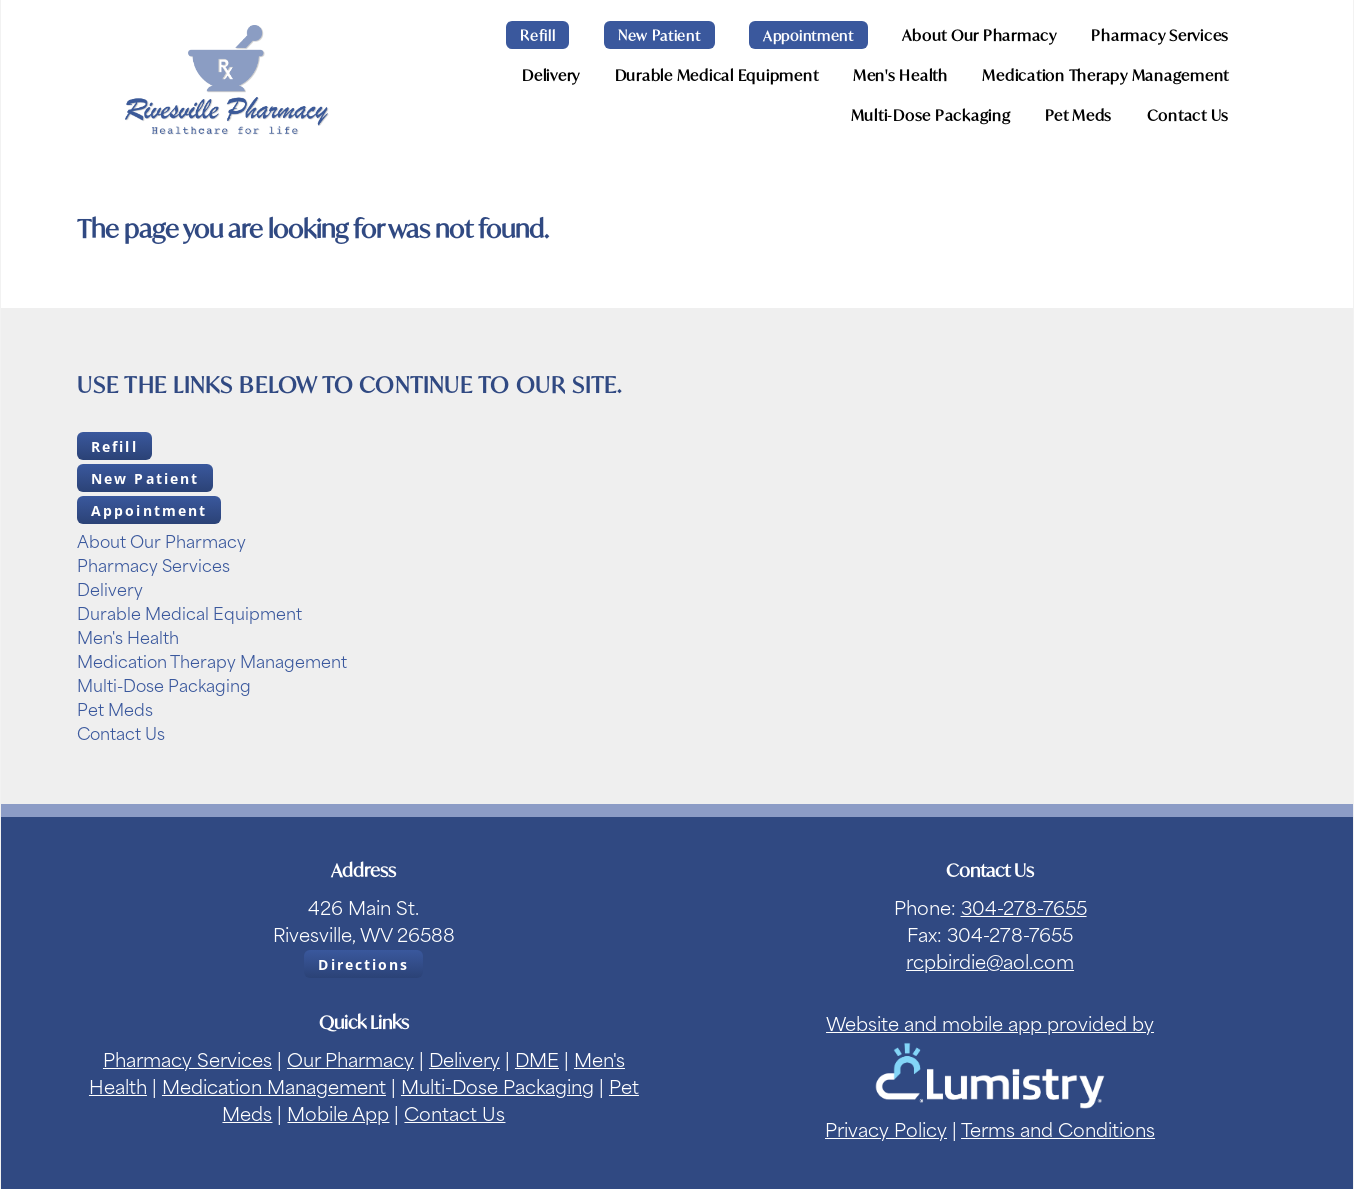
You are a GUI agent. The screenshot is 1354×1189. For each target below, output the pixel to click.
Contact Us (1188, 115)
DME (537, 1058)
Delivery (551, 75)
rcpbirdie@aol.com (990, 960)
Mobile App (338, 1112)
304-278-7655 (1024, 906)
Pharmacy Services (1160, 35)
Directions (363, 964)
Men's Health (900, 75)
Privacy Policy (886, 1128)
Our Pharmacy (350, 1058)
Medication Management (274, 1085)
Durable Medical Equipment (717, 75)
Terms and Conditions (1058, 1128)
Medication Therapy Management (1105, 75)
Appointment (808, 35)
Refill (537, 35)
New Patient (659, 35)
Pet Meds (1078, 115)
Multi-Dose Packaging (931, 115)
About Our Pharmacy (979, 35)
